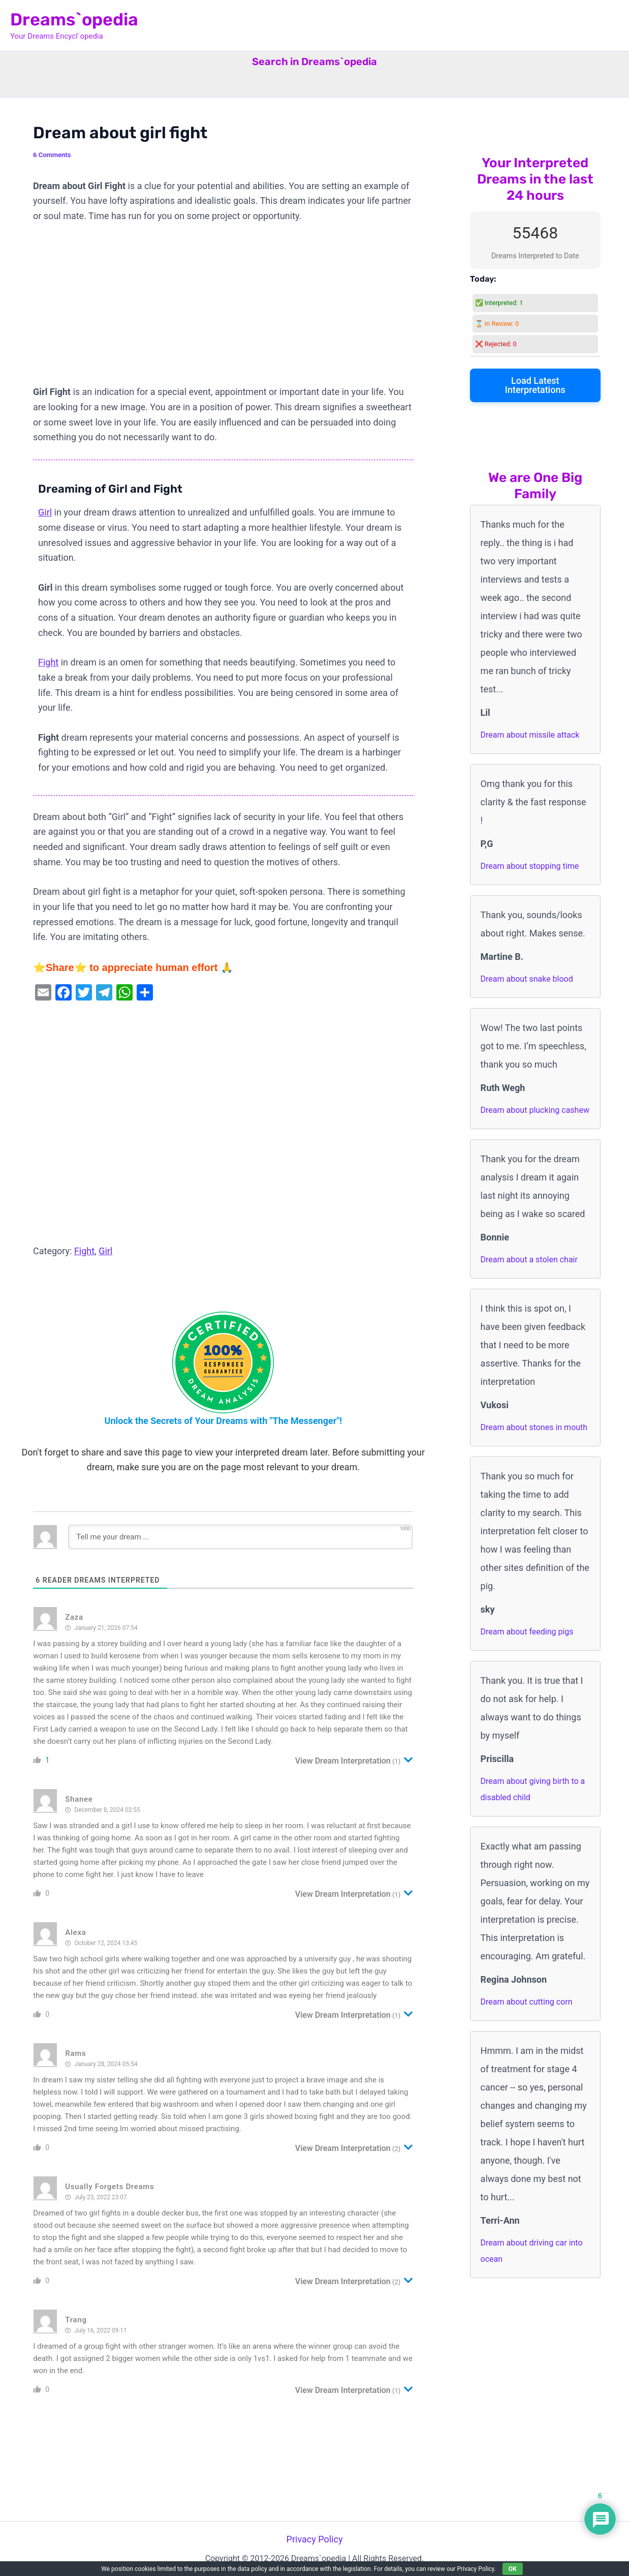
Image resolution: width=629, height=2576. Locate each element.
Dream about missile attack (530, 735)
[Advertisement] (223, 309)
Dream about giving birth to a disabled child (533, 1789)
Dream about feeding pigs (527, 1631)
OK (513, 2568)
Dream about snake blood (527, 979)
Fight (48, 662)
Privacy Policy (315, 2539)
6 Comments (52, 155)
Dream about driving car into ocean (532, 2251)
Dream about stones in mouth (534, 1427)
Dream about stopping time (530, 866)
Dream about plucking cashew (535, 1110)
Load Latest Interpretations (535, 385)
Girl (45, 512)
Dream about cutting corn (527, 2002)
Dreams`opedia (74, 19)
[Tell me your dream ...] (240, 1537)
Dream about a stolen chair (529, 1259)
